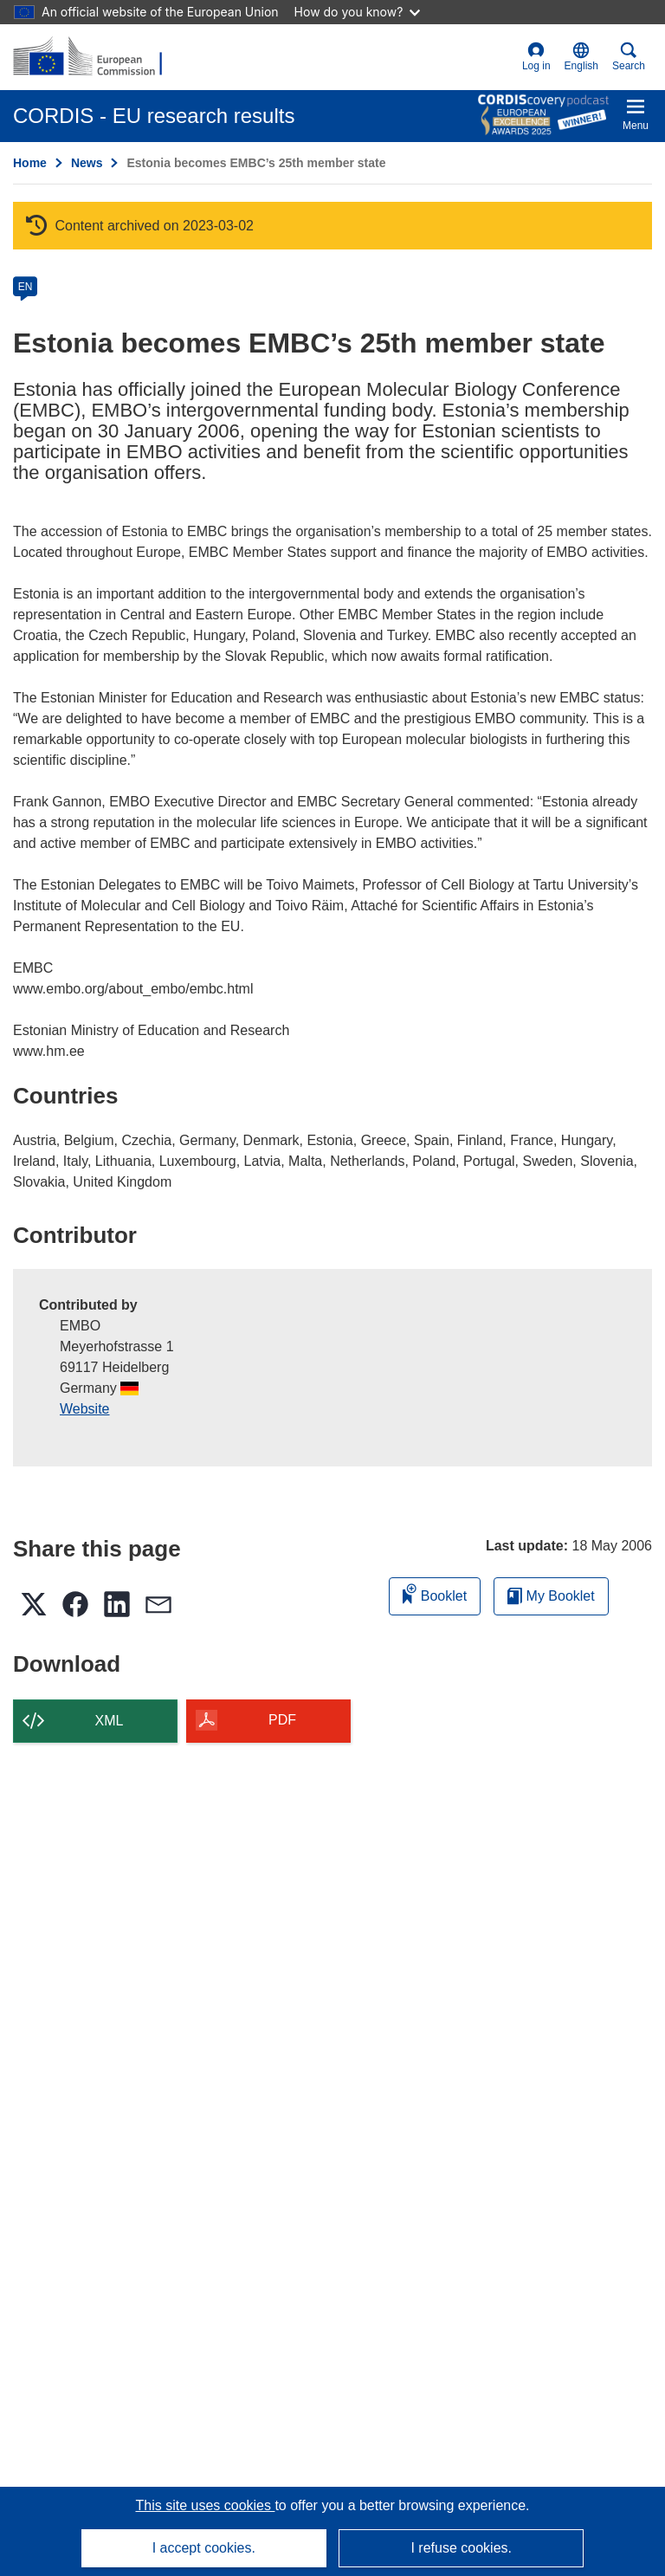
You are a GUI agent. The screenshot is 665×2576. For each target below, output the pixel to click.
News (87, 163)
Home (30, 163)
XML (109, 1720)
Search (628, 57)
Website (85, 1408)
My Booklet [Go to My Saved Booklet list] (551, 1596)
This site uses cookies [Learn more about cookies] (204, 2505)
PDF (282, 1719)
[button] (581, 57)
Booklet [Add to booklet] (435, 1593)
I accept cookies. (203, 2547)
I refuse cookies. (461, 2547)
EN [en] (25, 287)
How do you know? (357, 11)
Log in (536, 57)
